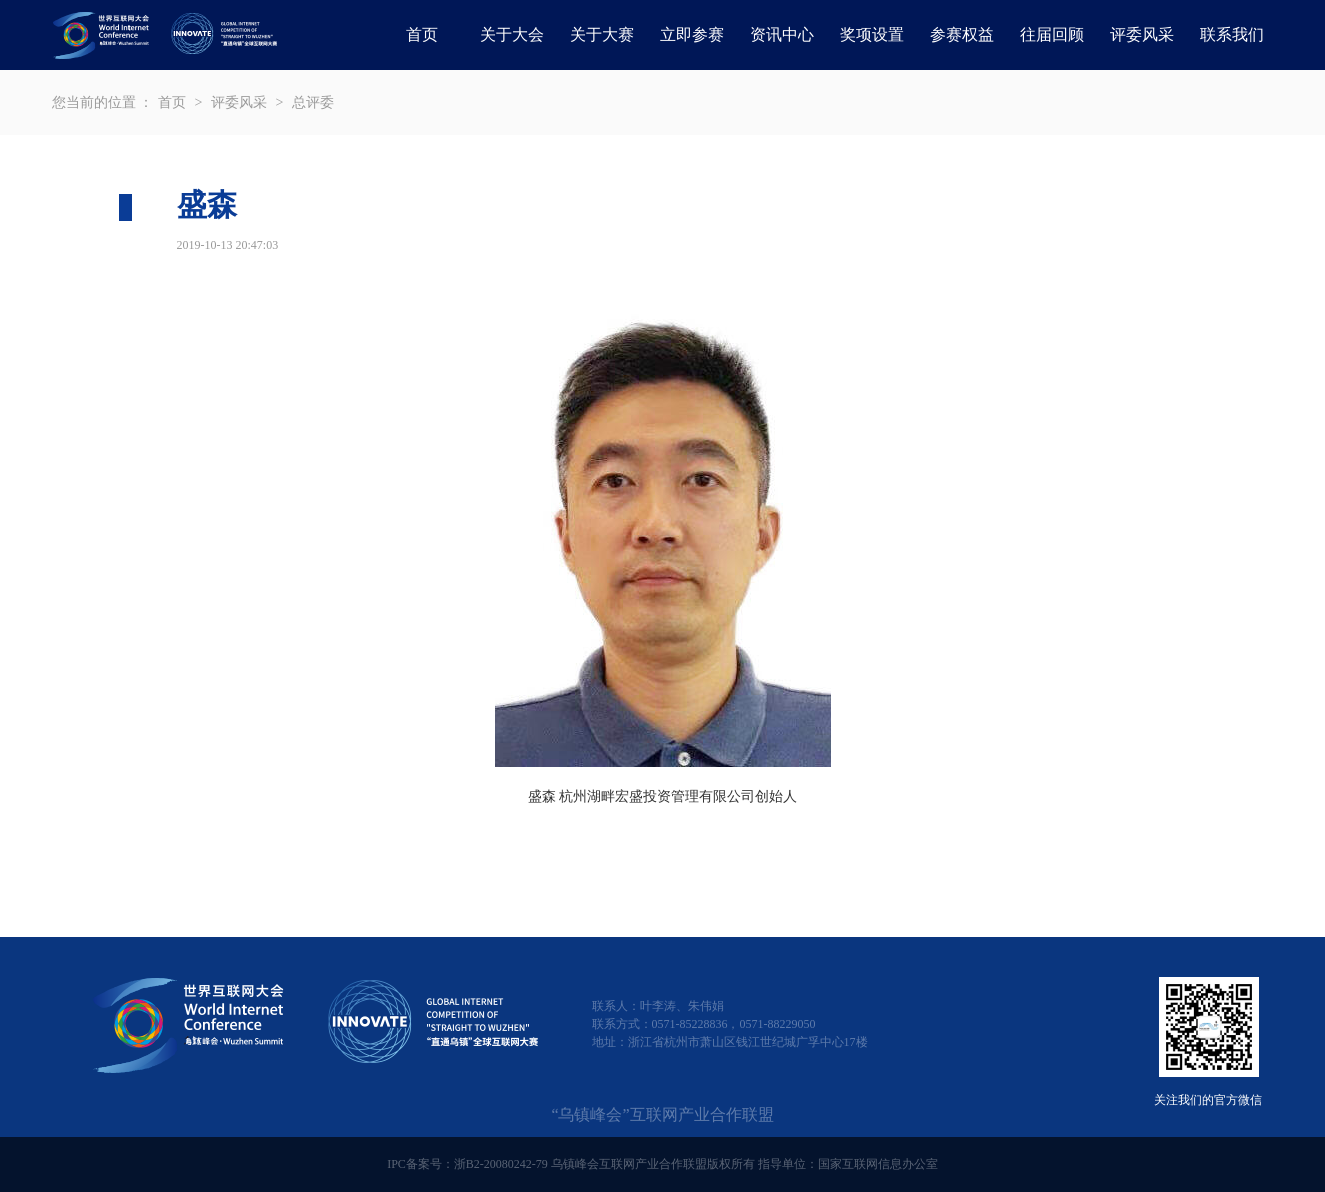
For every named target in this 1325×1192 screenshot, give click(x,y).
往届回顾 (1052, 34)
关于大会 (512, 34)
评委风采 (1142, 34)
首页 (422, 34)
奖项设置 (872, 34)
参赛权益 (962, 34)
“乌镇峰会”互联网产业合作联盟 (662, 1114)
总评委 (313, 102)
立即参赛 (692, 34)
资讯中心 (782, 34)
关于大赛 (602, 34)
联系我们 (1232, 34)
